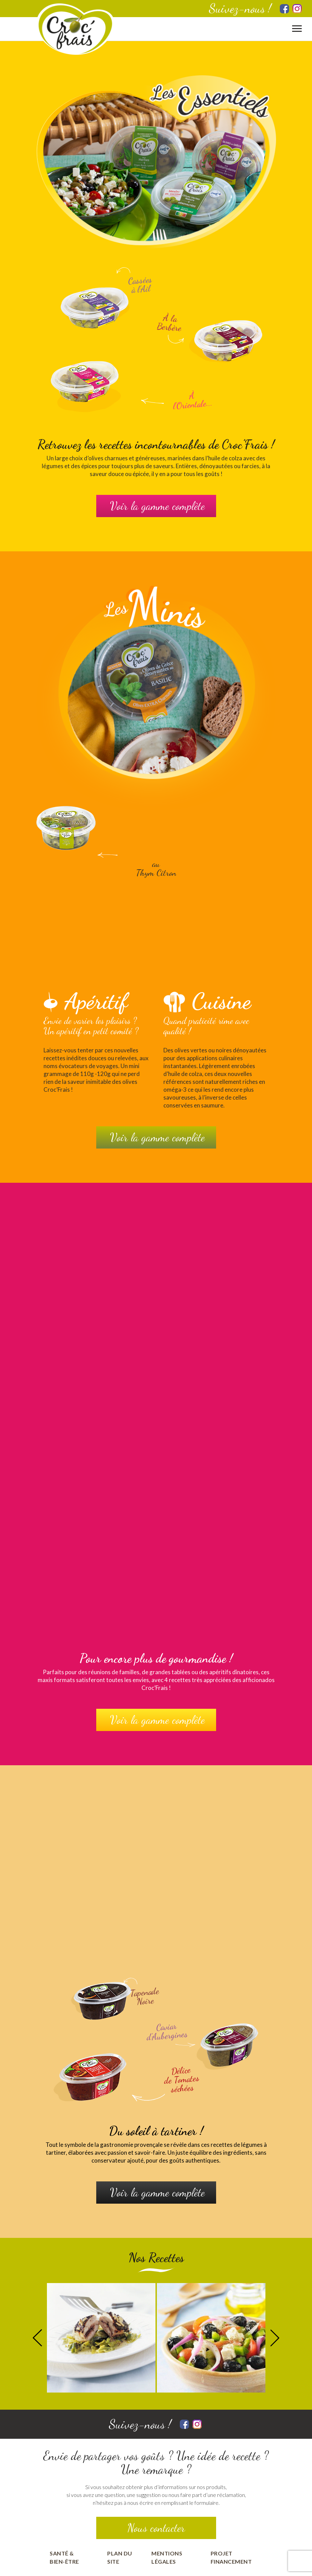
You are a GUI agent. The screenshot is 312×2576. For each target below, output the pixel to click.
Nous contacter (156, 2528)
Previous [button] (37, 2337)
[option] (101, 2338)
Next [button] (275, 2337)
